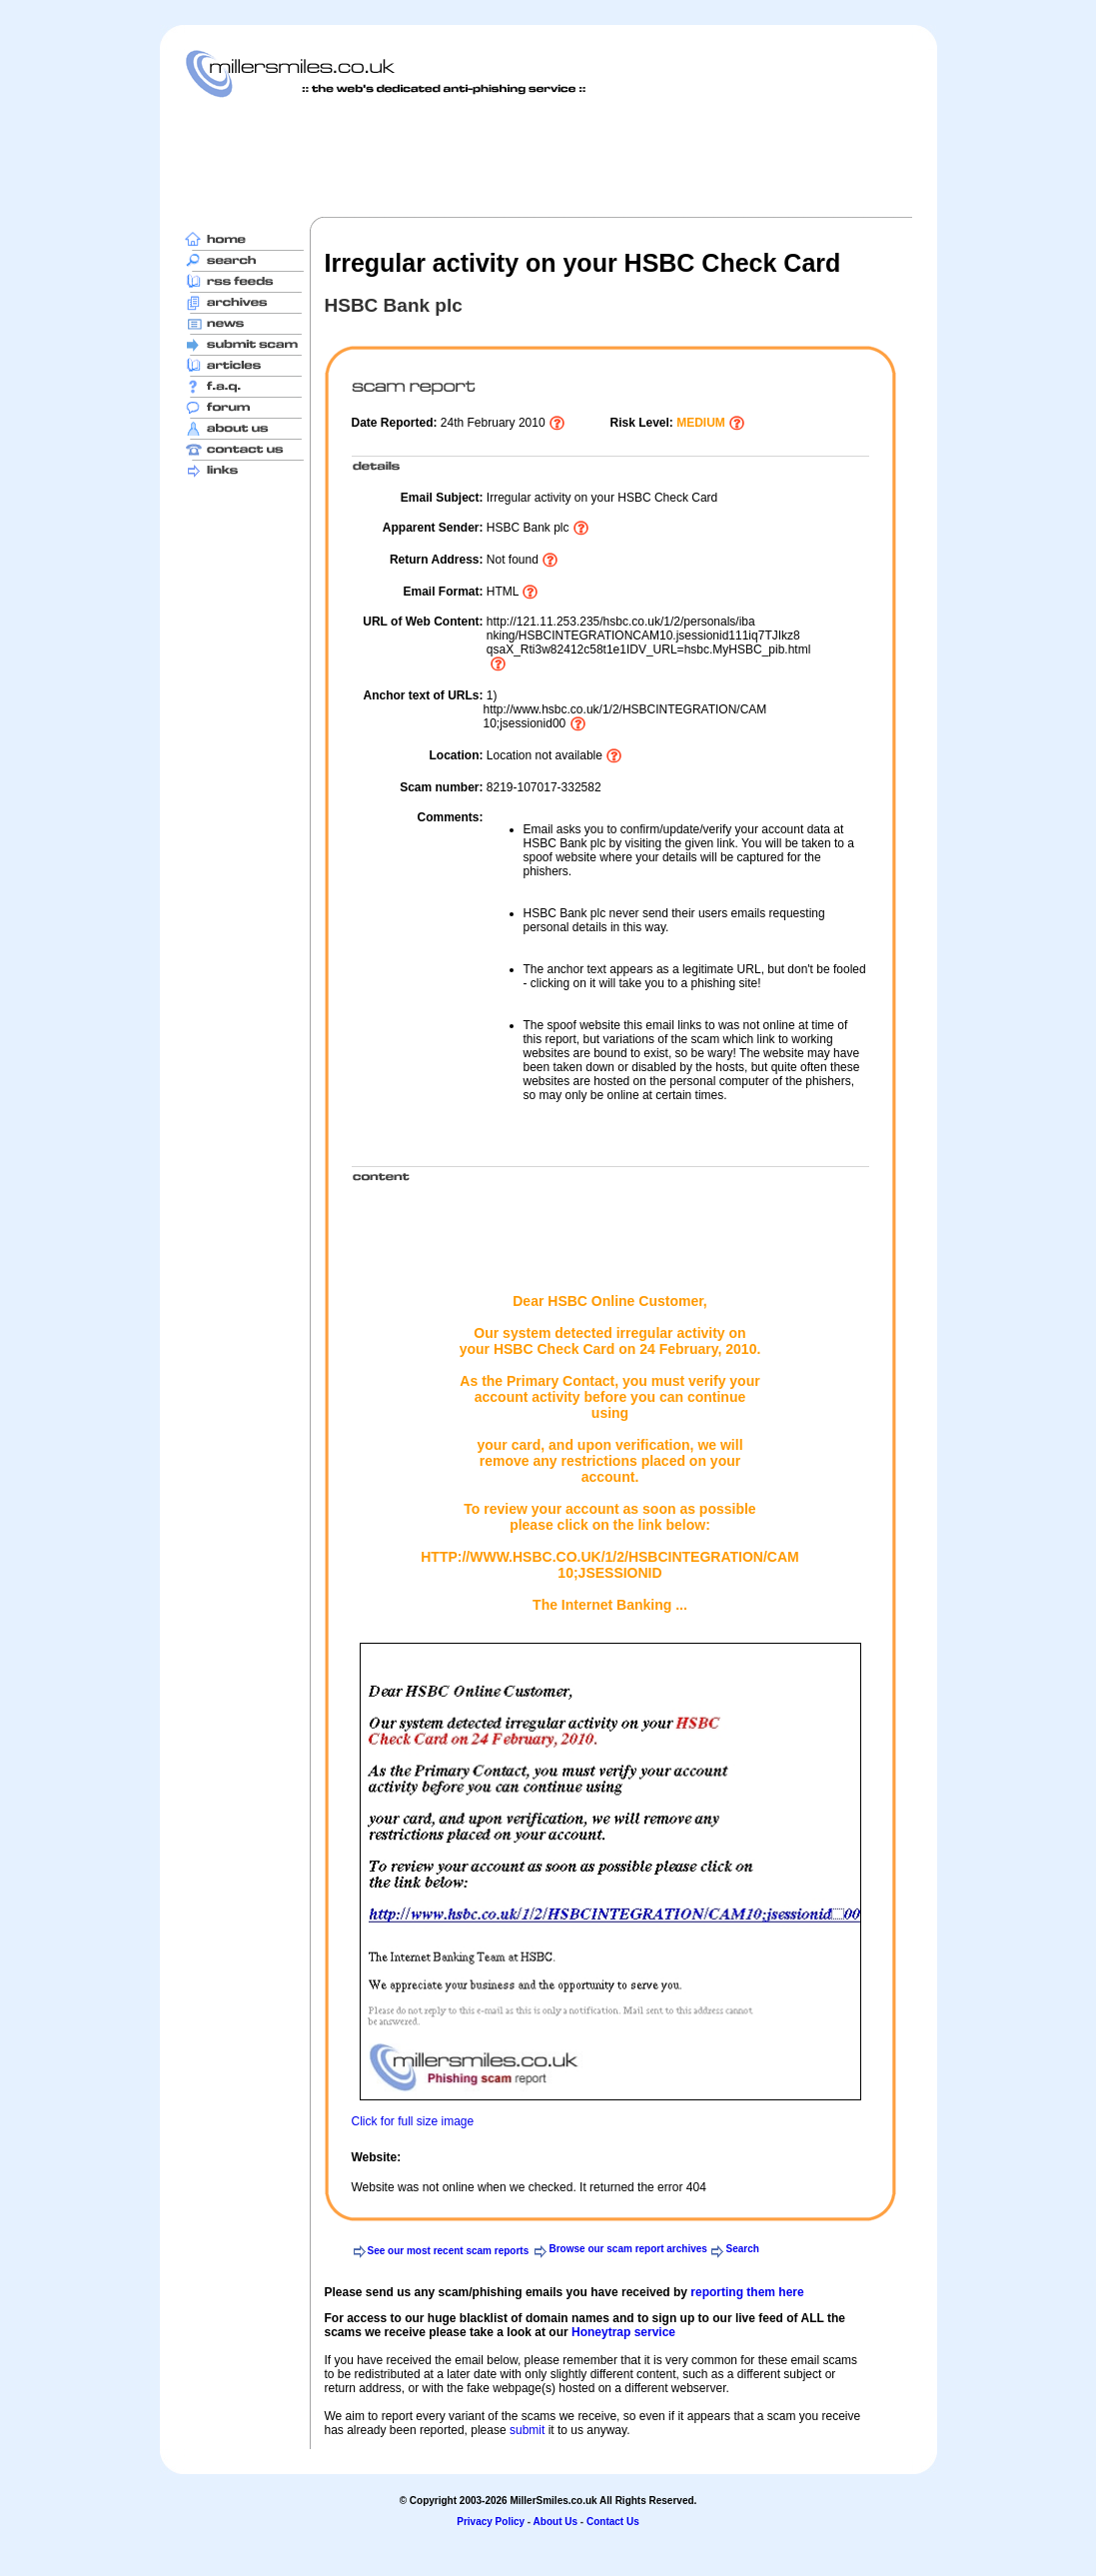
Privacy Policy (491, 2521)
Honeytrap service (623, 2332)
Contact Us (612, 2521)
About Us (555, 2521)
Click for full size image (413, 2121)
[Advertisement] (548, 157)
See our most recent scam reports (449, 2250)
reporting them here (746, 2292)
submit (527, 2430)
